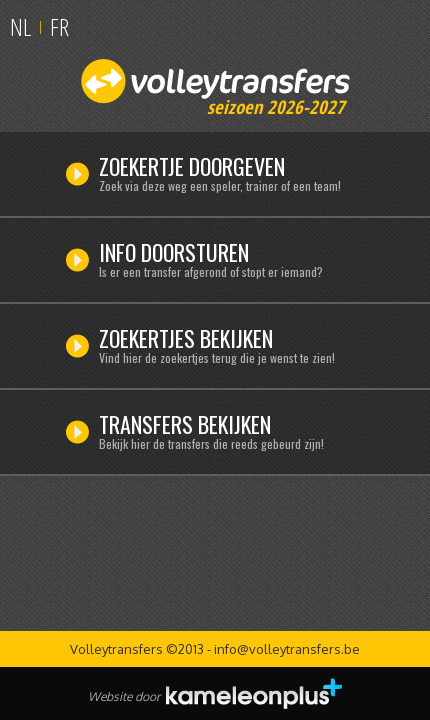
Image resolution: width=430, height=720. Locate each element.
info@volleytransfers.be (287, 649)
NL (20, 26)
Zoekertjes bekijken (239, 348)
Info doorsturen (239, 262)
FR (59, 26)
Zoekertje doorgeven (239, 176)
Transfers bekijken (239, 434)
